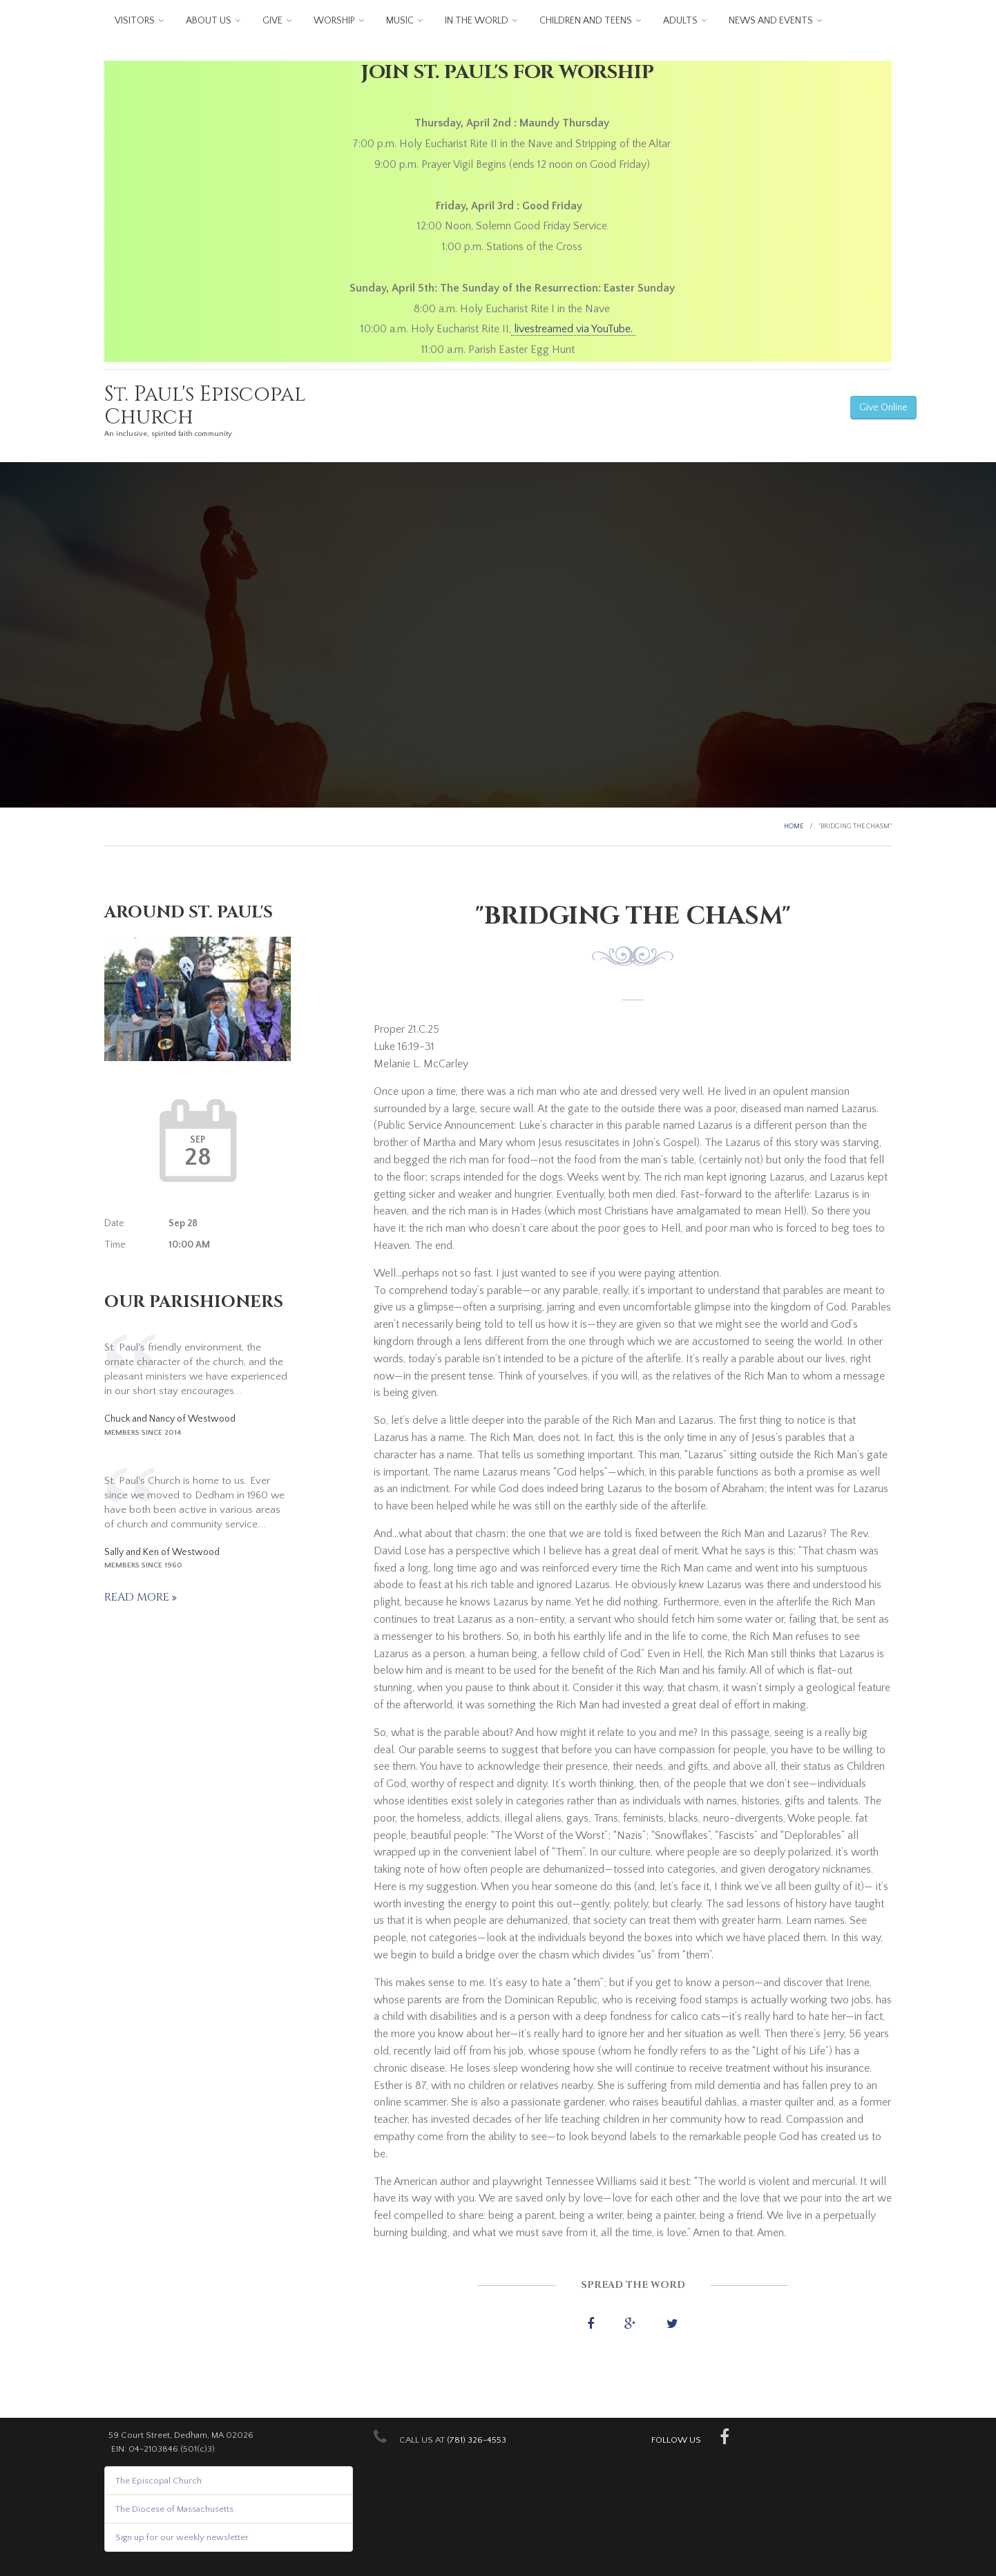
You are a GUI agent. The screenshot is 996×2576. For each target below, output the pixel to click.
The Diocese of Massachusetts (174, 2509)
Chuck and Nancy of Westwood (170, 1418)
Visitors (135, 20)
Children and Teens (585, 20)
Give (272, 20)
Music (400, 20)
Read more (138, 1597)
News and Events (771, 20)
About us (208, 20)
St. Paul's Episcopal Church (205, 406)
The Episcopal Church (158, 2481)
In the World (476, 20)
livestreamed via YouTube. (573, 329)
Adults (680, 20)
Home (793, 826)
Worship (334, 20)
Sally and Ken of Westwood (162, 1552)
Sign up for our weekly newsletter (182, 2537)
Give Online (883, 407)
